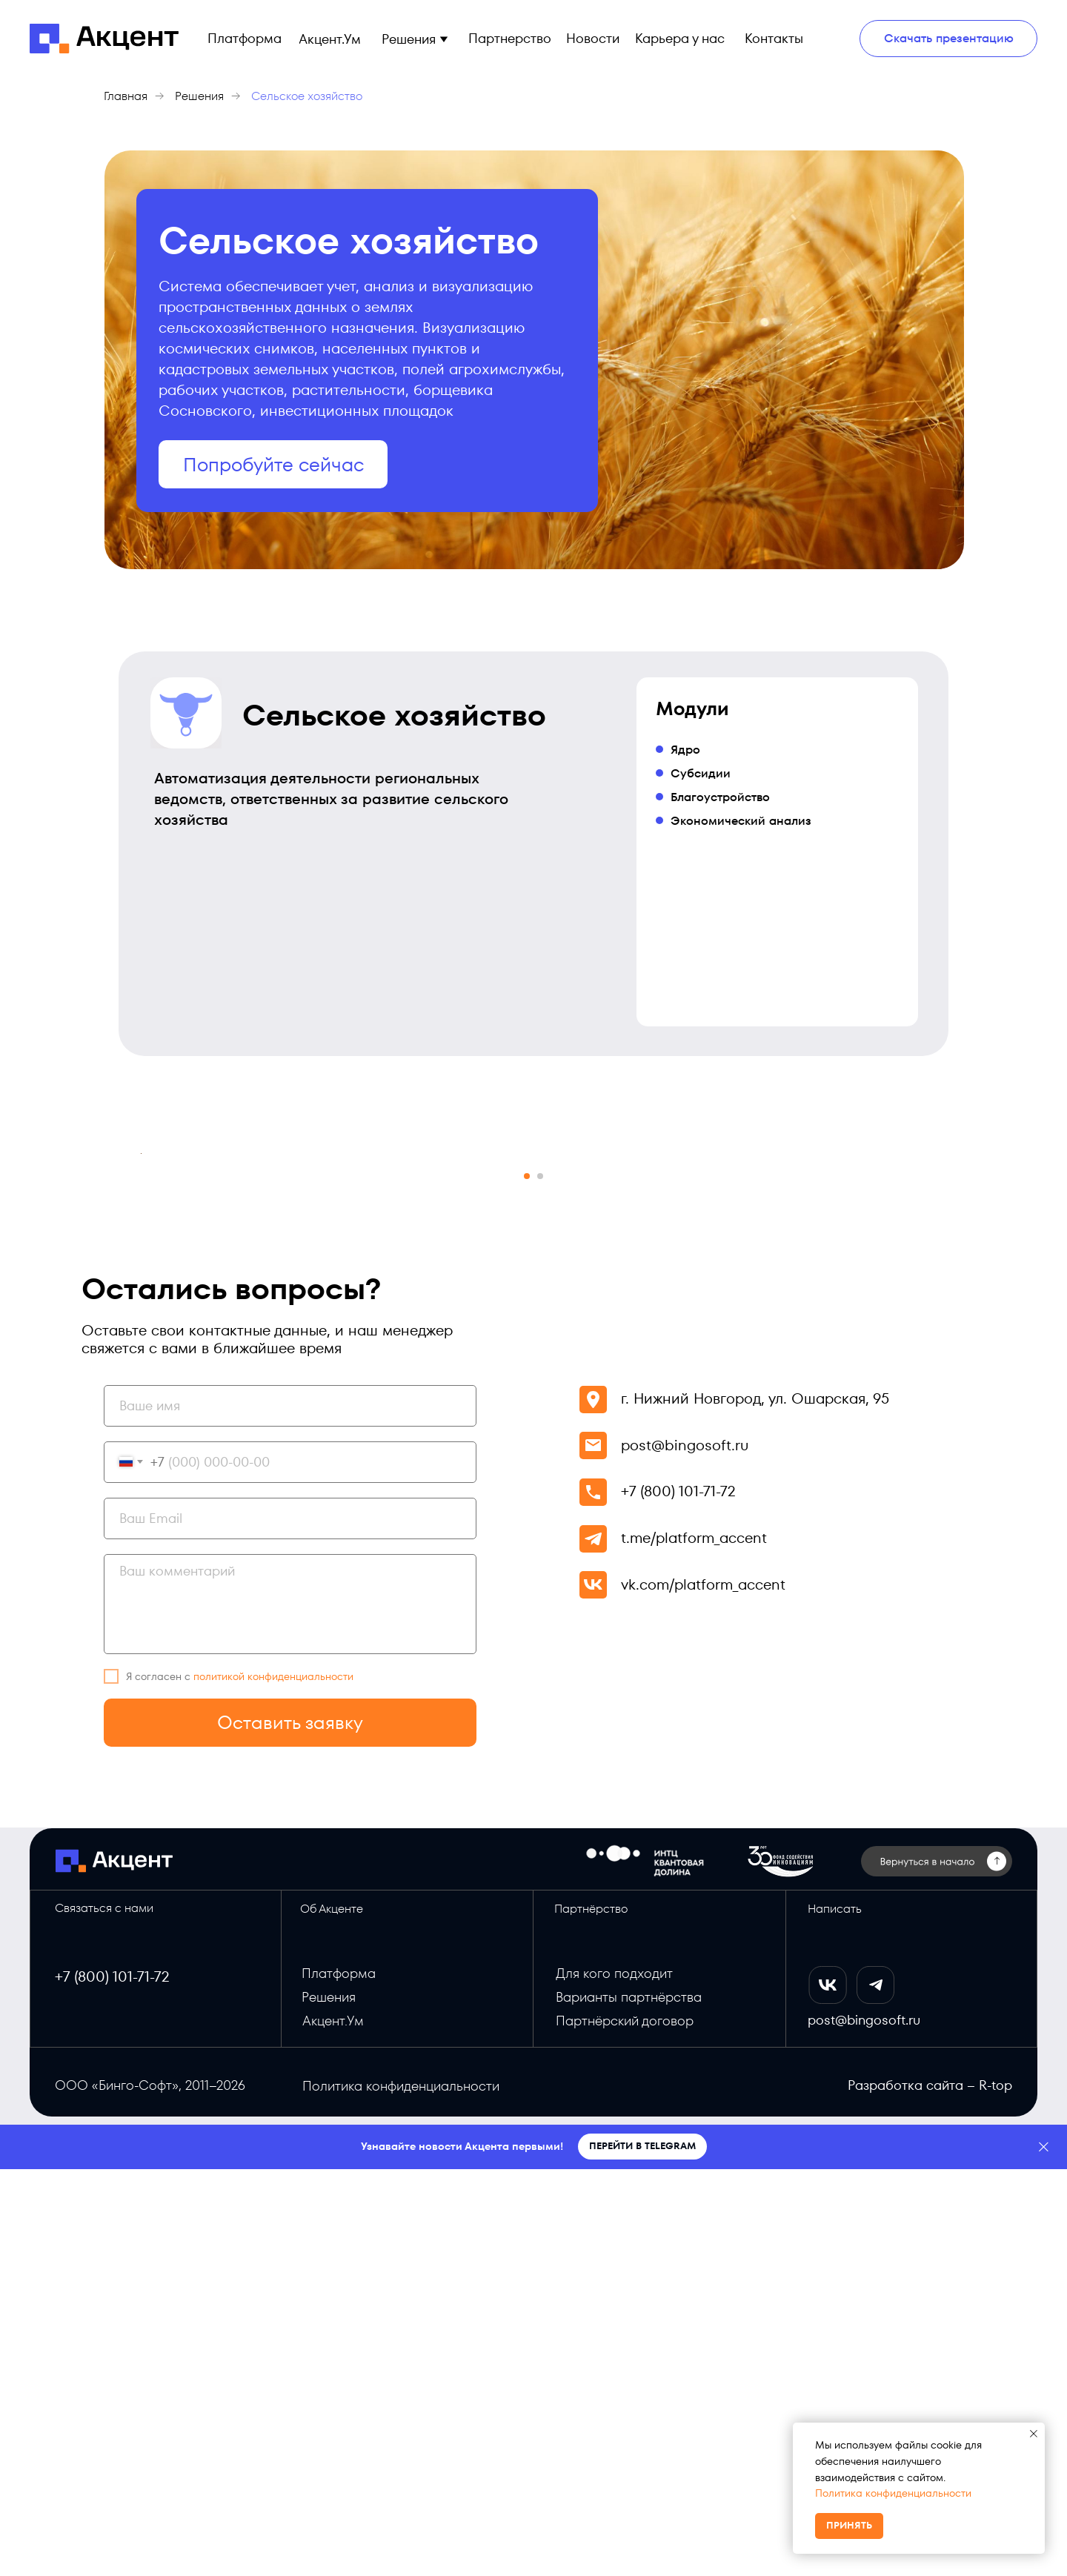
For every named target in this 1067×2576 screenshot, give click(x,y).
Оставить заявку (290, 2129)
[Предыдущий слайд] (141, 1357)
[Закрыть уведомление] (1033, 2433)
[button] (443, 38)
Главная (125, 96)
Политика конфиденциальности (893, 2493)
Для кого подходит (614, 2380)
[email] (290, 1925)
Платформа (339, 2380)
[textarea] (290, 2011)
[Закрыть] (1043, 2554)
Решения (199, 96)
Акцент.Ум (333, 2427)
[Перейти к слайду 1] (527, 1583)
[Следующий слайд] (926, 1357)
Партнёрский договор (625, 2427)
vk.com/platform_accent (703, 1991)
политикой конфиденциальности (273, 2083)
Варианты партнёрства (629, 2403)
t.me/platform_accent (694, 1944)
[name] (290, 1812)
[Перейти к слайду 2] (540, 1583)
